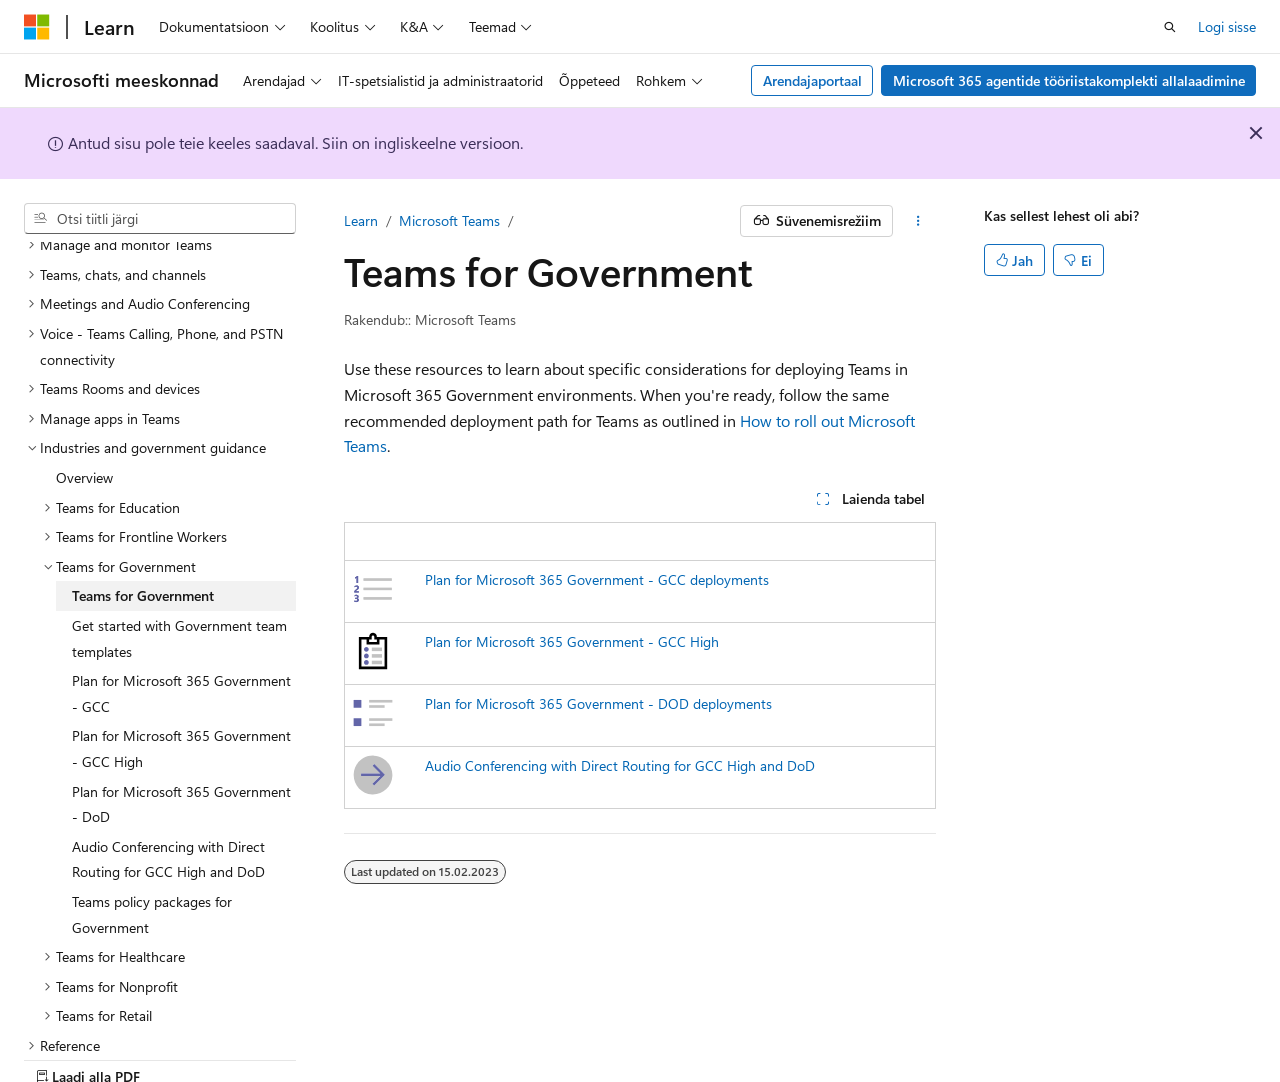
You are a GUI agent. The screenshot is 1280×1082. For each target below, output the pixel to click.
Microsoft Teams (449, 220)
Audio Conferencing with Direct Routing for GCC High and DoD (620, 765)
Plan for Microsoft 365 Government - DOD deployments (598, 703)
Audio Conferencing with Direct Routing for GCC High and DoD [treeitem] (168, 789)
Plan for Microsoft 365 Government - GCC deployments (597, 579)
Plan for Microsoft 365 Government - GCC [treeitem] (181, 623)
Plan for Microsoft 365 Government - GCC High (572, 641)
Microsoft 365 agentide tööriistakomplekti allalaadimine (1069, 80)
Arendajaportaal (812, 80)
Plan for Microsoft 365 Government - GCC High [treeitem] (181, 678)
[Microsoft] (37, 27)
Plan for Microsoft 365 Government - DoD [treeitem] (181, 734)
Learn (361, 220)
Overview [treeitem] (84, 407)
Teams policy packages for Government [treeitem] (152, 844)
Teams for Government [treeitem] (143, 525)
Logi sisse (1227, 26)
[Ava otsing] (1170, 27)
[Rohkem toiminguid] (918, 221)
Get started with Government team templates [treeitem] (179, 568)
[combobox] (160, 219)
